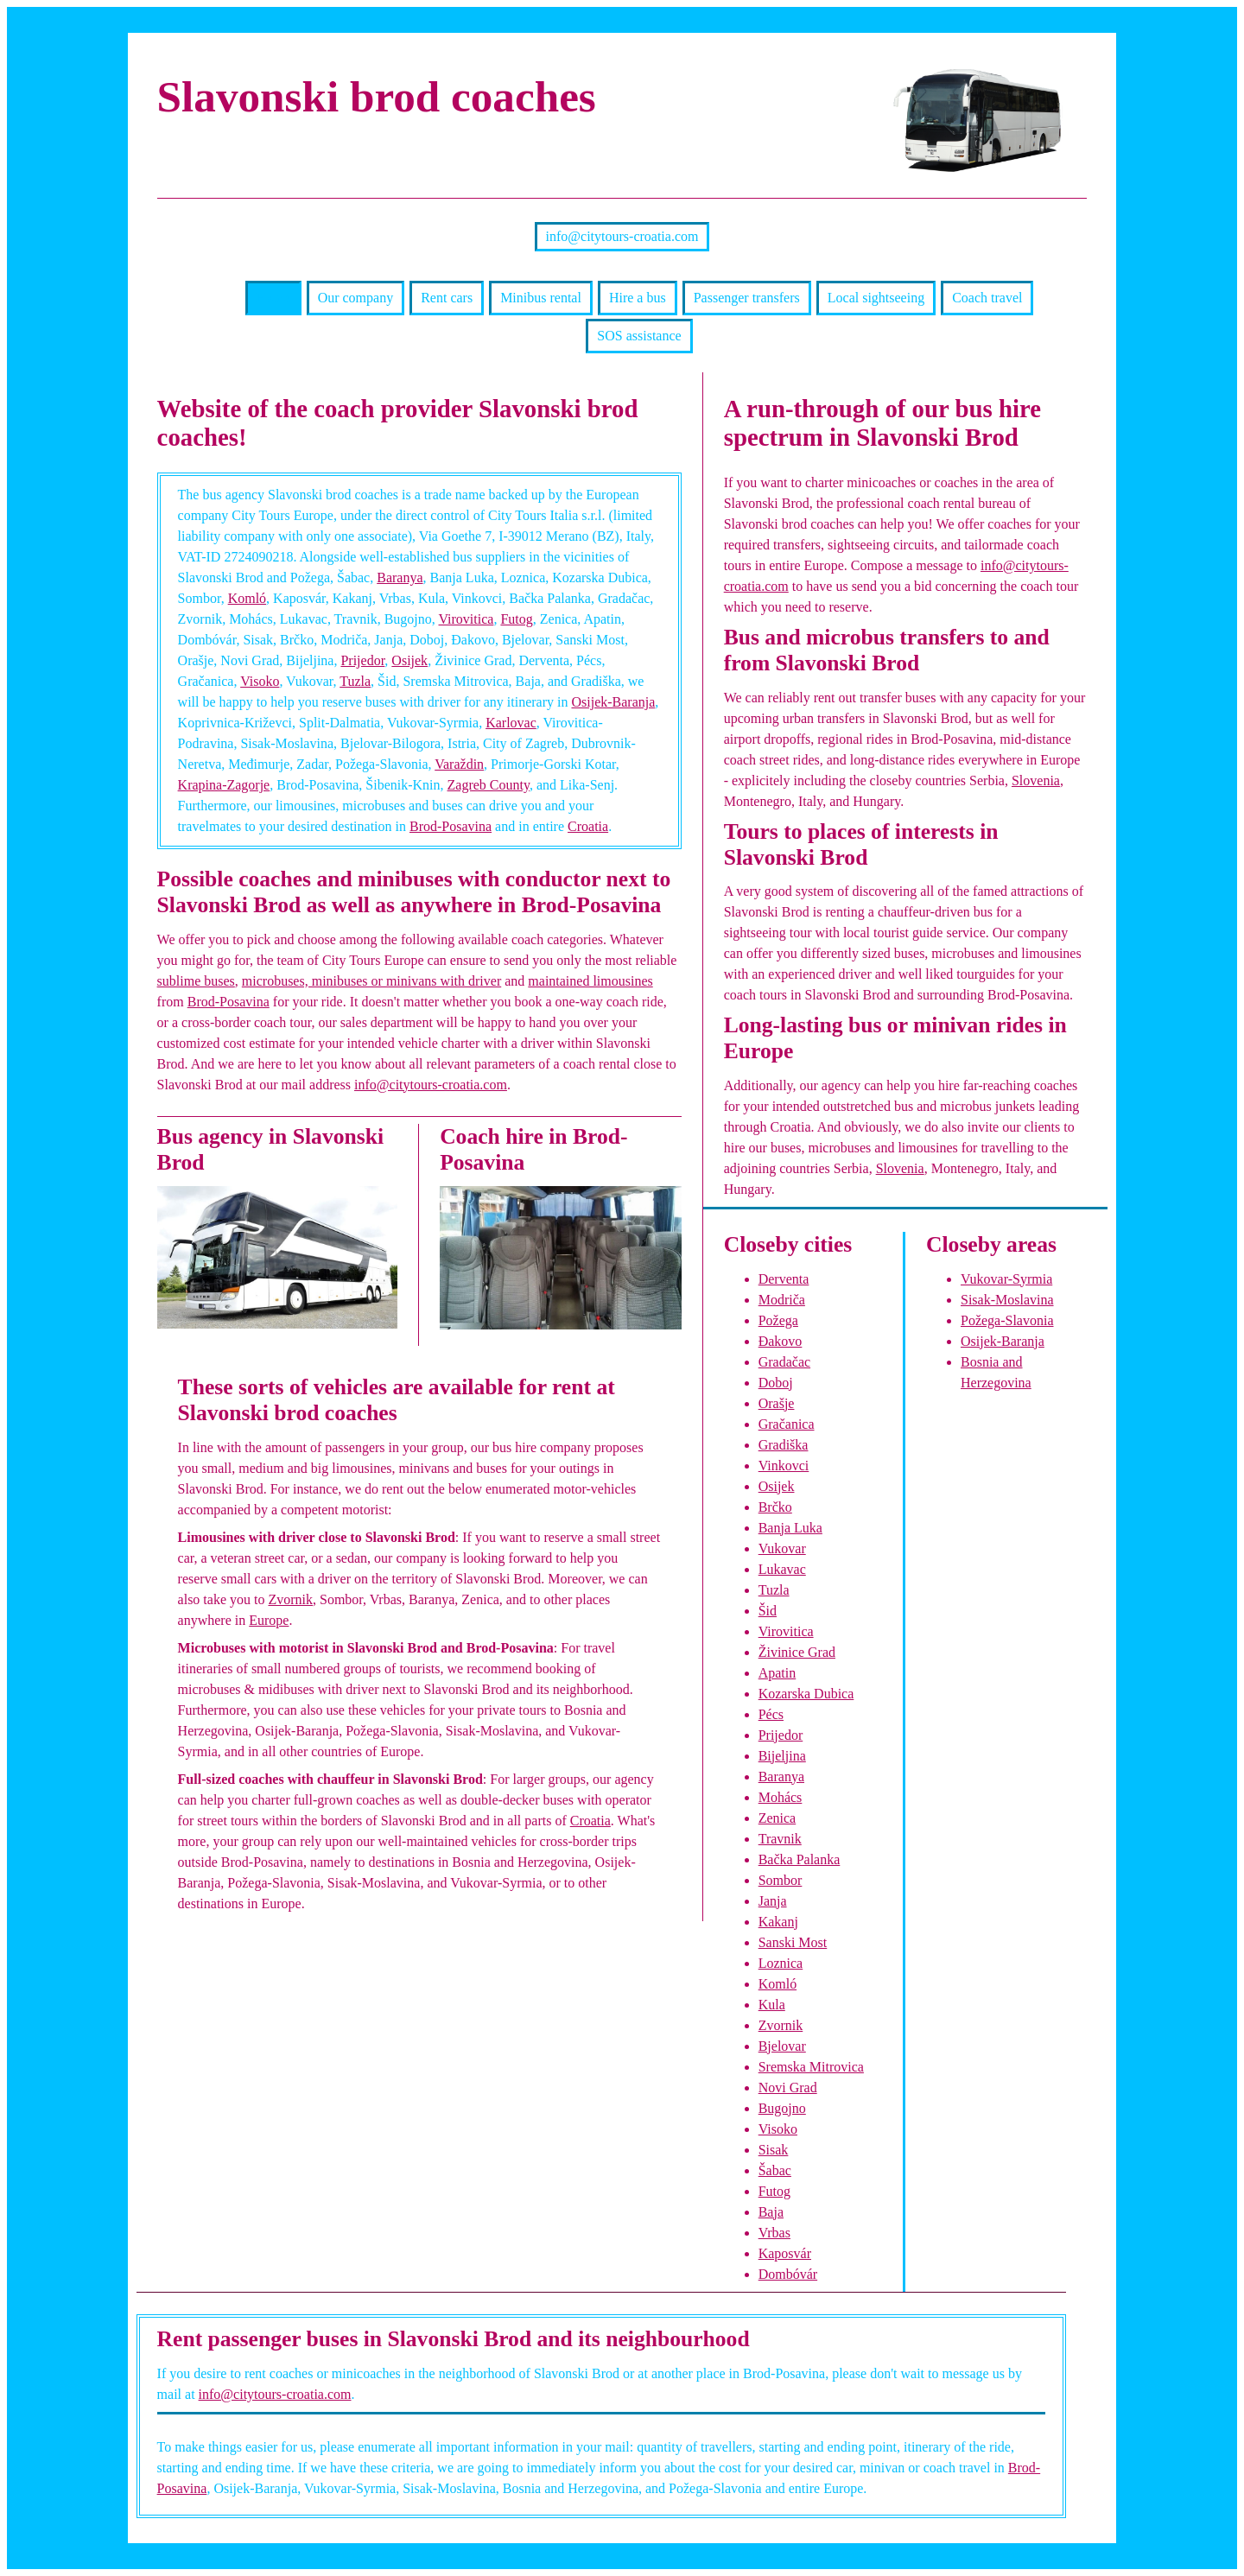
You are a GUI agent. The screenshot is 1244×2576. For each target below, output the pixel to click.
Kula (771, 2004)
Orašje (776, 1403)
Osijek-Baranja (613, 702)
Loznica (780, 1963)
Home (273, 297)
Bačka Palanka (799, 1859)
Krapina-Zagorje (224, 784)
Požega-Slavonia (1007, 1320)
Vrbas (774, 2232)
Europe (269, 1620)
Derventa (783, 1279)
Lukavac (782, 1569)
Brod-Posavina (450, 826)
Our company (356, 297)
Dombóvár (787, 2274)
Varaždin (459, 764)
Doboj (775, 1382)
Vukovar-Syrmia (1006, 1279)
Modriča (781, 1299)
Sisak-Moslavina (1007, 1299)
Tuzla (355, 681)
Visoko (259, 681)
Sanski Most (793, 1942)
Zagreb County (488, 784)
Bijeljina (782, 1755)
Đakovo (780, 1341)
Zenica (777, 1818)
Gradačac (784, 1362)
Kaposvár (784, 2253)
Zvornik (290, 1599)
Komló (247, 598)
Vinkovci (783, 1465)
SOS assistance (639, 335)
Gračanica (786, 1424)
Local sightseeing (876, 297)
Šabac (774, 2170)
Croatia (588, 826)
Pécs (771, 1714)
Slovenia (1036, 780)
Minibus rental (540, 297)
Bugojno (782, 2108)
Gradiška (783, 1444)
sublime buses (196, 981)
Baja (771, 2212)
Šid (767, 1610)
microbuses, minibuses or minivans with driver (371, 981)
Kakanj (778, 1921)
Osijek (409, 660)
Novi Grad (787, 2087)
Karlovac (511, 722)
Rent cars (447, 297)
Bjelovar (782, 2046)
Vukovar (782, 1548)
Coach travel (987, 297)
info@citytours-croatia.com (622, 236)
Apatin (777, 1673)
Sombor (780, 1880)
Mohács (780, 1797)
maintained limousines (590, 981)
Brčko (775, 1507)
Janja (772, 1901)
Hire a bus (637, 297)
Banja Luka (790, 1527)
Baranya (399, 577)
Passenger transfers (747, 297)
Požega (778, 1320)
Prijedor (362, 660)
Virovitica (466, 619)
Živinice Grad (796, 1652)
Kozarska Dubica (806, 1693)
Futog (516, 619)
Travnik (780, 1838)
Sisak (773, 2149)
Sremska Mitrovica (811, 2066)
